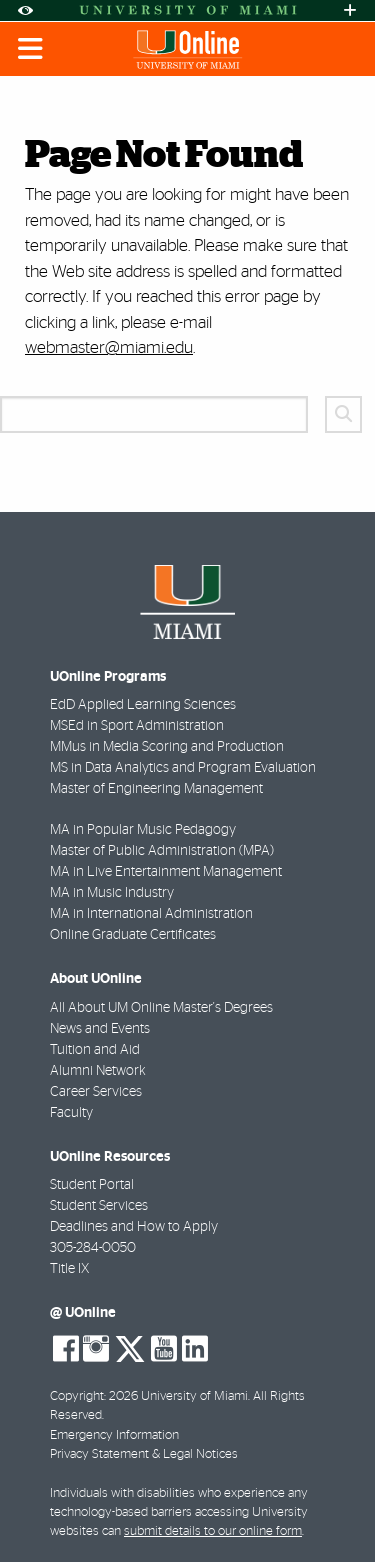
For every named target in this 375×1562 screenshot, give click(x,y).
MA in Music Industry (112, 893)
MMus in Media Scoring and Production (167, 747)
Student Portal (92, 1185)
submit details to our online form (213, 1531)
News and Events (100, 1029)
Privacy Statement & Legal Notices (144, 1454)
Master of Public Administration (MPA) (162, 851)
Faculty (71, 1113)
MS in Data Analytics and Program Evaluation (183, 768)
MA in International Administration (151, 914)
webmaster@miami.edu (109, 347)
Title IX (69, 1269)
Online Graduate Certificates (133, 935)
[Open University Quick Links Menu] (350, 10)
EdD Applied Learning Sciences (143, 705)
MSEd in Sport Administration (137, 726)
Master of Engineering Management (156, 789)
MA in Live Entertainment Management (166, 872)
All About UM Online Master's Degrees (161, 1008)
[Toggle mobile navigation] (31, 49)
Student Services (99, 1206)
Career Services (96, 1092)
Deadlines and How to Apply (134, 1227)
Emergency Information (114, 1435)
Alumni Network (98, 1071)
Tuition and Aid (95, 1050)
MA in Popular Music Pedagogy (143, 830)
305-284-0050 (93, 1248)
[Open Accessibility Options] (25, 10)
